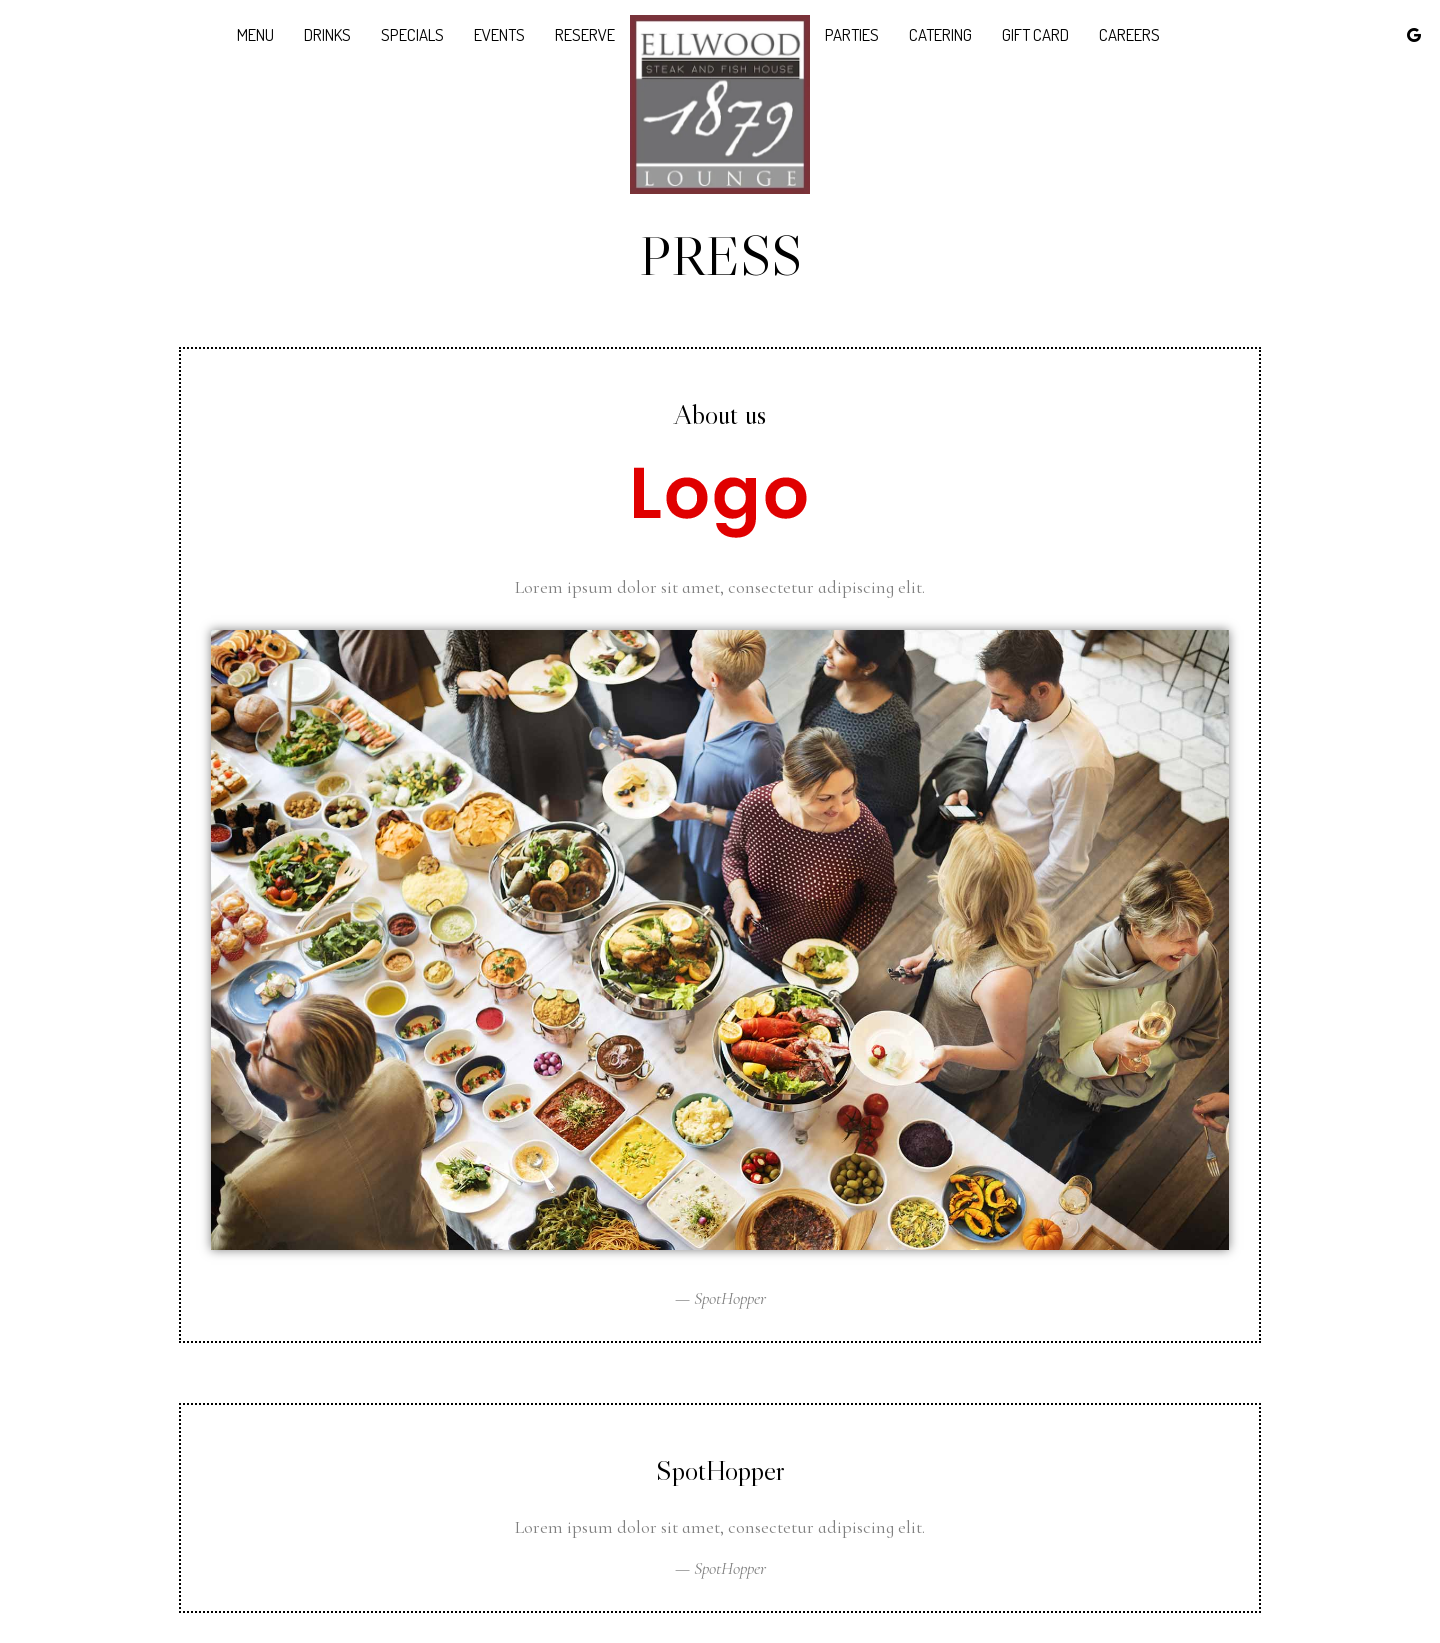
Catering (940, 35)
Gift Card (1035, 35)
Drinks (327, 35)
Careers (1129, 35)
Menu (255, 35)
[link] (720, 104)
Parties (852, 35)
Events (499, 35)
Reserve (585, 35)
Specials (412, 35)
